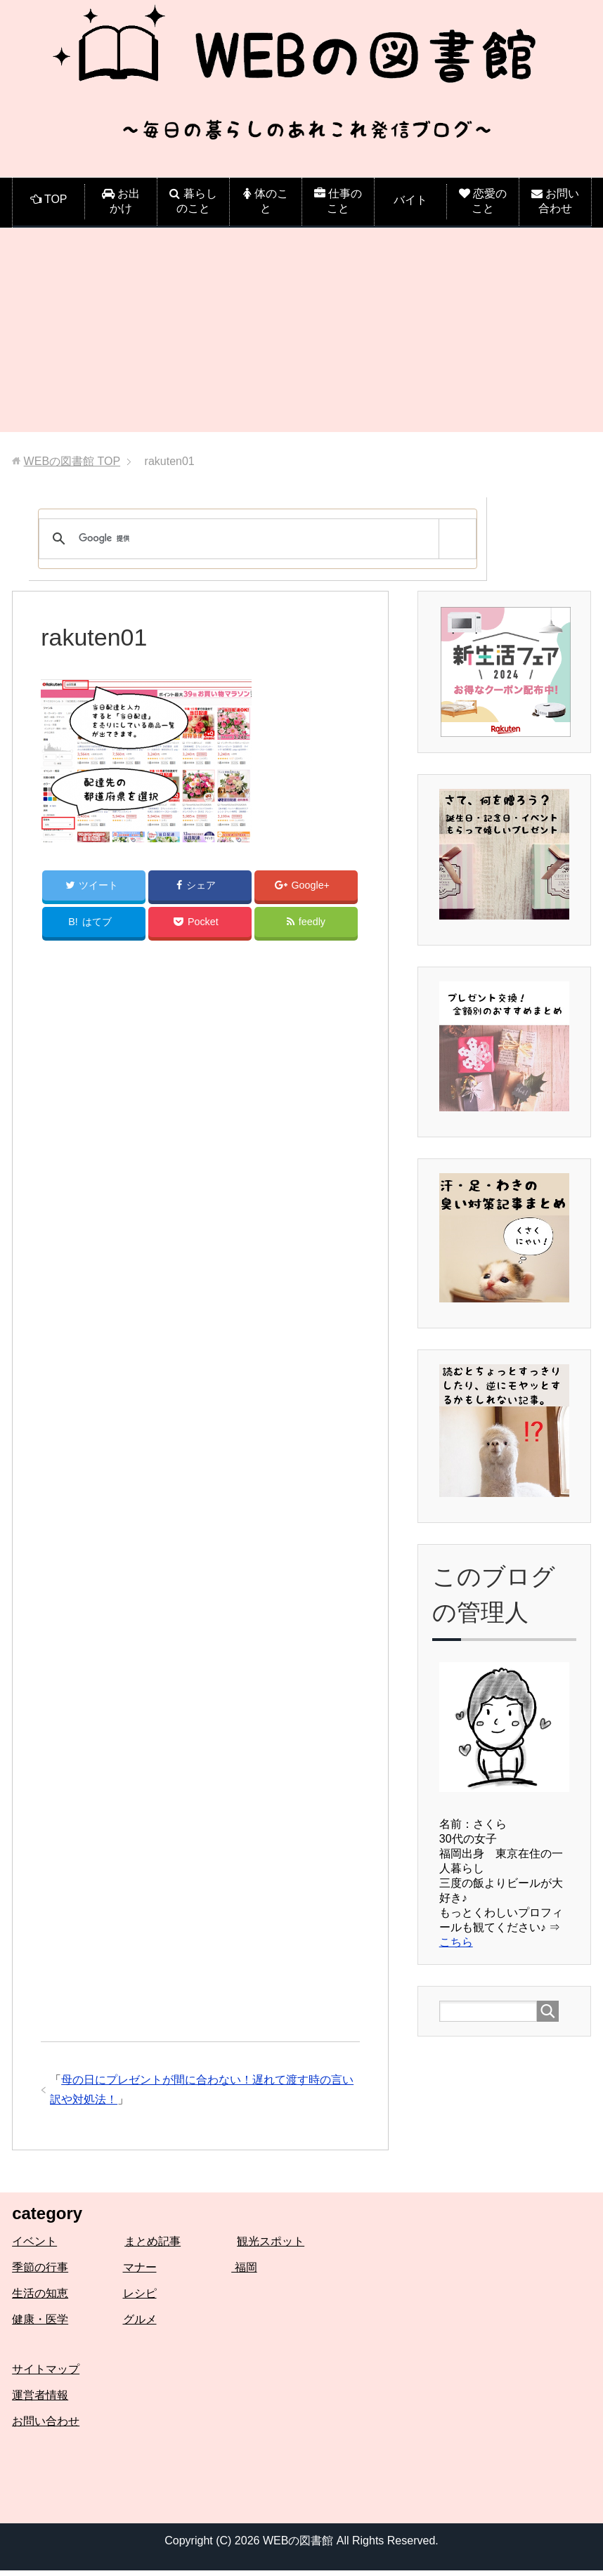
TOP (72, 461)
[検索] (255, 538)
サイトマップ (45, 2375)
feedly (306, 926)
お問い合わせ (45, 2427)
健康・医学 (40, 2325)
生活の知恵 (40, 2299)
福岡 (244, 2273)
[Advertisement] (301, 333)
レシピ (140, 2299)
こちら (456, 1942)
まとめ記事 (152, 2247)
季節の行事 (40, 2273)
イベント (34, 2247)
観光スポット (270, 2247)
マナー (140, 2273)
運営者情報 (40, 2401)
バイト (410, 200)
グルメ (140, 2325)
